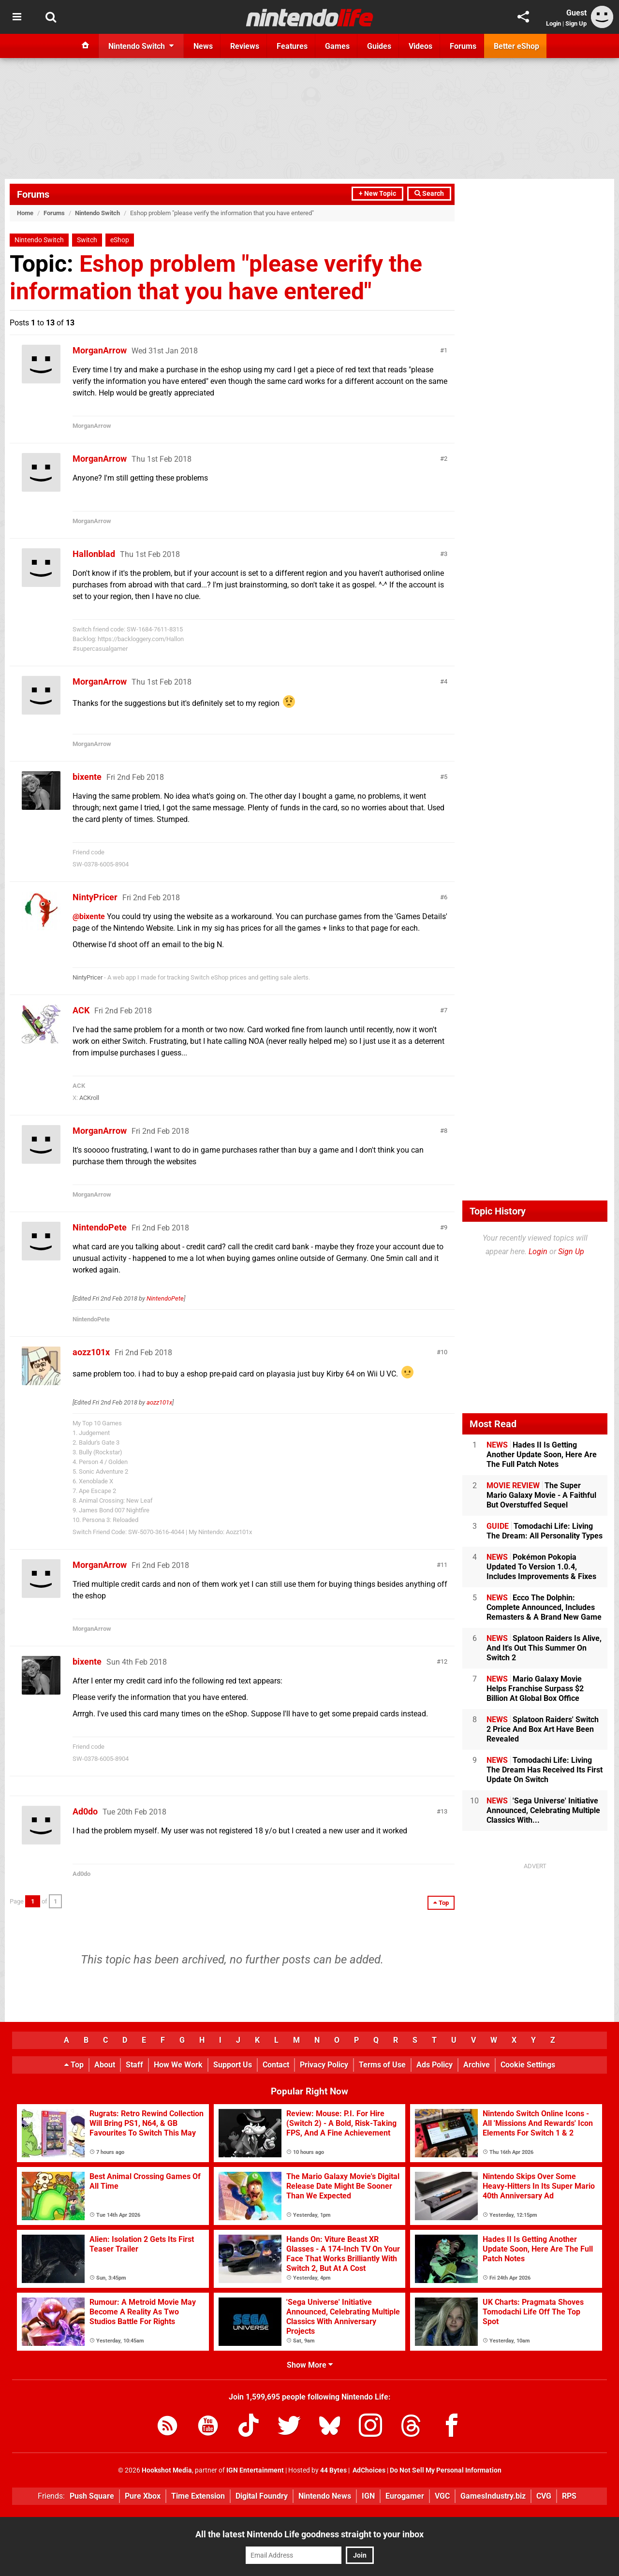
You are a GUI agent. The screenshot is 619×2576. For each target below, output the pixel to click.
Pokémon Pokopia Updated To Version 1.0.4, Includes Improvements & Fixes (541, 1566)
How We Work (178, 2064)
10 (444, 1352)
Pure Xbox (143, 2496)
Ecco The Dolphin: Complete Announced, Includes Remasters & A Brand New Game (544, 1607)
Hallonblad (94, 554)
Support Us (232, 2064)
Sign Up (576, 23)
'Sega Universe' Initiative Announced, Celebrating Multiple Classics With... (543, 1810)
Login (553, 23)
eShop (119, 240)
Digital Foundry (262, 2496)
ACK (81, 1010)
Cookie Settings (528, 2064)
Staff (134, 2064)
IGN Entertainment (255, 2470)
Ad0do (85, 1811)
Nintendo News (324, 2496)
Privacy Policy (324, 2064)
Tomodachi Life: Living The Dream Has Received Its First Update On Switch (544, 1770)
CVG (543, 2496)
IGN (368, 2496)
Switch (87, 240)
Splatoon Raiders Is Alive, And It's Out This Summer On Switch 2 (544, 1648)
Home (25, 213)
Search (429, 194)
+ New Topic (377, 194)
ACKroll (89, 1097)
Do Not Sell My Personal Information (445, 2470)
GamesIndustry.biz (493, 2496)
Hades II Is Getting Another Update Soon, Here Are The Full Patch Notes (541, 1454)
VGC (442, 2496)
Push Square (92, 2496)
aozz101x (91, 1352)
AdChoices (368, 2470)
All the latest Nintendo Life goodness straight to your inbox (309, 2534)
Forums (33, 194)
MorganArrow (100, 350)
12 (444, 1661)
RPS (569, 2496)
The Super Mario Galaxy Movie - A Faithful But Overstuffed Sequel (541, 1495)
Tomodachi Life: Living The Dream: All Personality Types (544, 1531)
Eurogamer (404, 2496)
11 (444, 1564)
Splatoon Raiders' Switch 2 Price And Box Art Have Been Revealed (542, 1729)
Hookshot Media (167, 2470)
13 (444, 1811)
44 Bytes (333, 2470)
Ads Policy (434, 2064)
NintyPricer (95, 897)
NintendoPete (100, 1227)
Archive (476, 2064)
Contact (276, 2064)
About (104, 2064)
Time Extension (198, 2496)
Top (74, 2064)
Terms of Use (382, 2064)
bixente (87, 777)
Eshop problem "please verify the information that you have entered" (216, 277)
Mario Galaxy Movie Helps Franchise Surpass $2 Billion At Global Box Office (535, 1688)
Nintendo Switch (97, 213)
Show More (310, 2365)
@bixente (89, 916)
